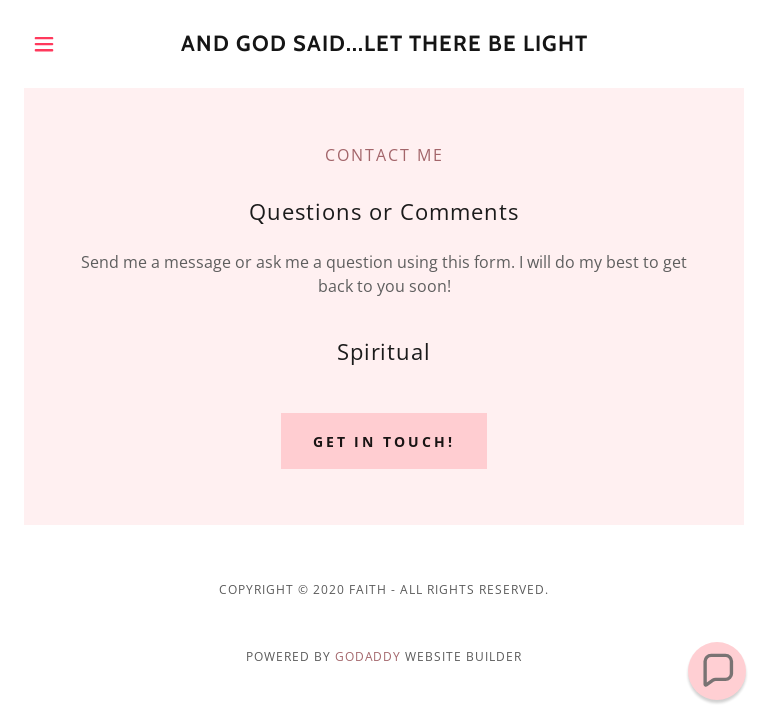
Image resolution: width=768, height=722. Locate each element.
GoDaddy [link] (368, 656)
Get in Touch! (384, 441)
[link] (384, 45)
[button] (78, 44)
